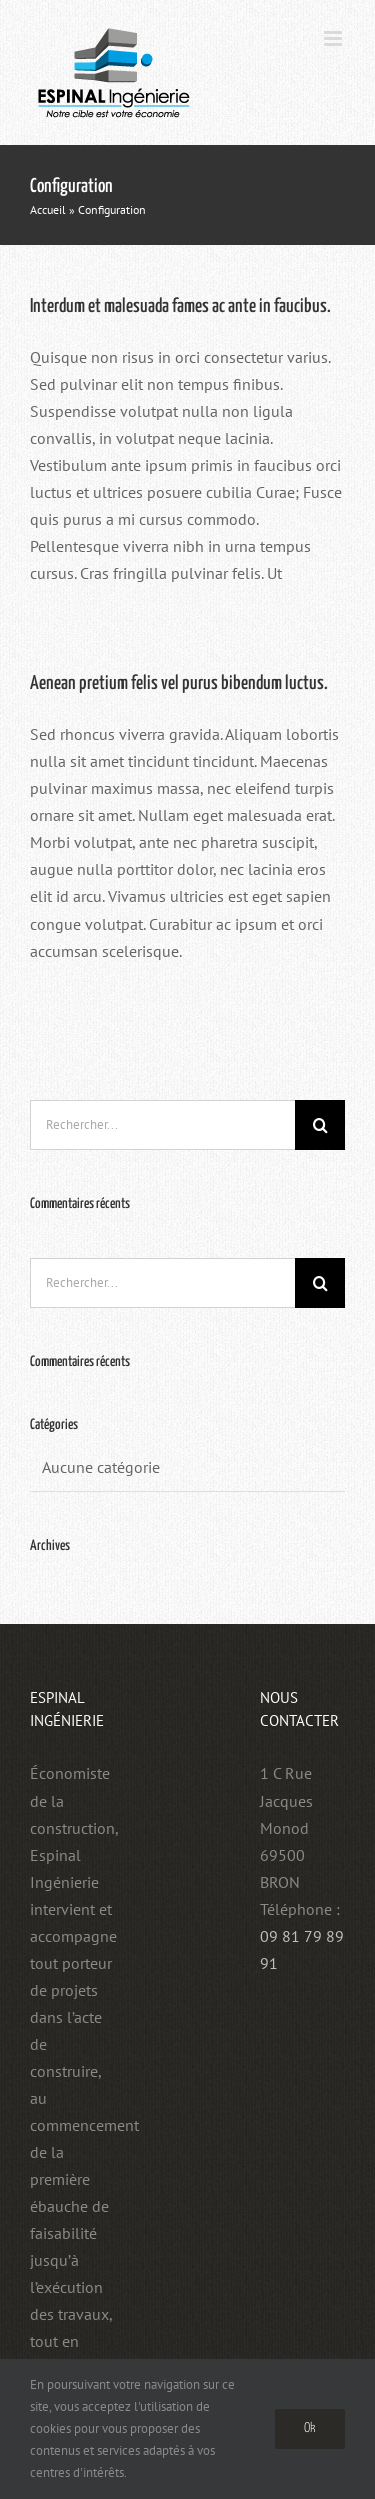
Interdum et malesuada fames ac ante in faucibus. (180, 306)
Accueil (48, 209)
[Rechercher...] (162, 1125)
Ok (310, 2428)
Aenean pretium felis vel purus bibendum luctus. (179, 683)
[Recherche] (320, 1125)
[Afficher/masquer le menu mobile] (334, 38)
